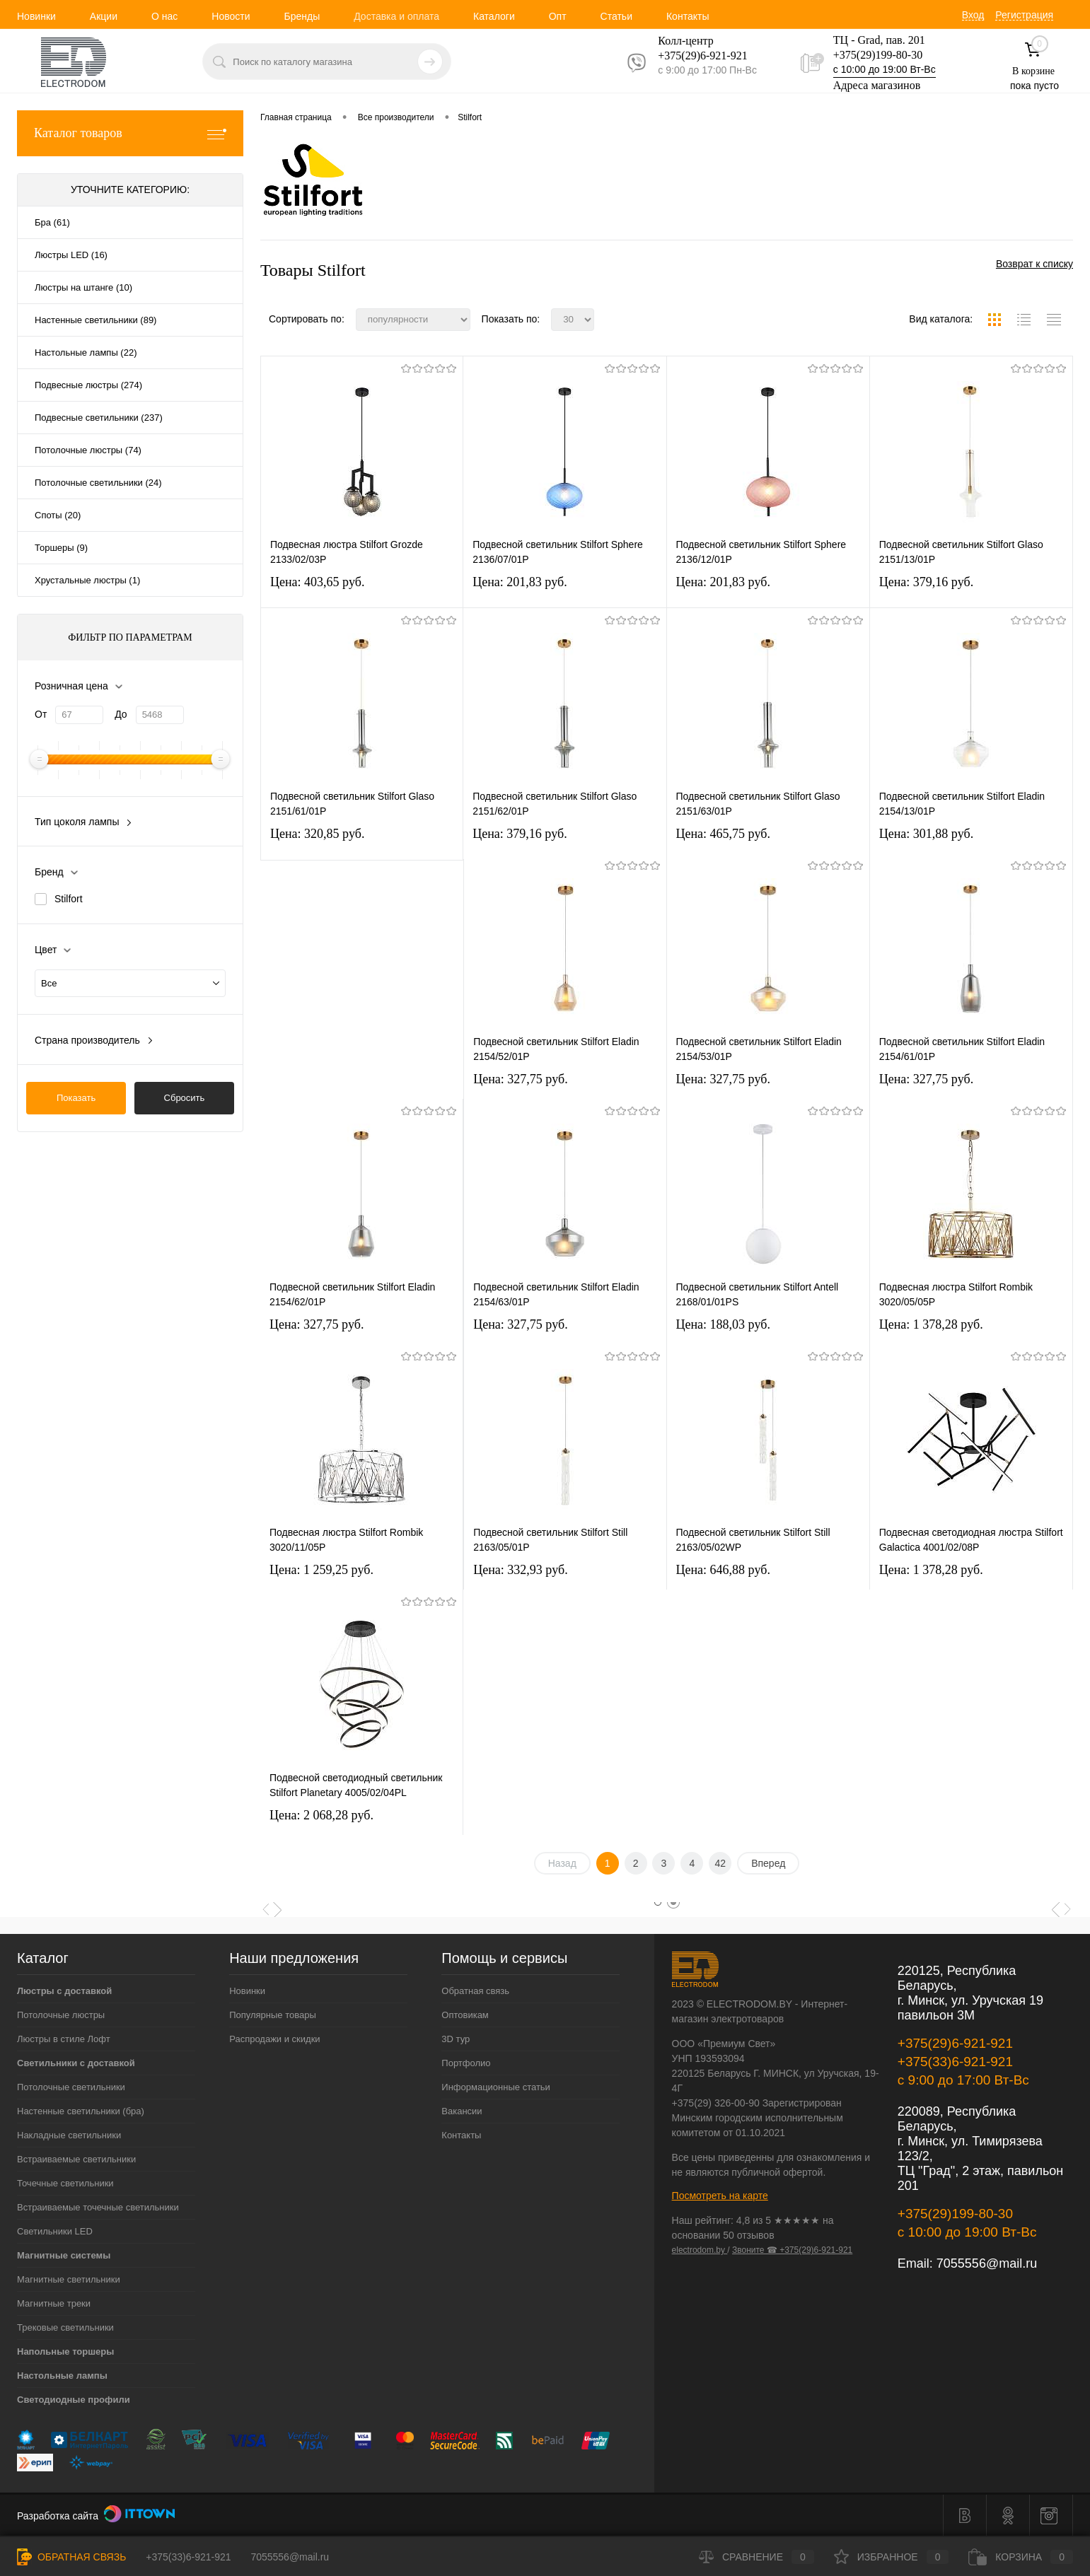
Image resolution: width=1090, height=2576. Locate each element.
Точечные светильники (65, 2183)
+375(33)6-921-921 (955, 2061)
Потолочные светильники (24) (98, 482)
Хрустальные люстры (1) (87, 580)
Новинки (36, 16)
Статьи (616, 16)
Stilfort (68, 898)
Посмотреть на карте (720, 2195)
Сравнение (756, 2557)
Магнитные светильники (68, 2279)
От (41, 714)
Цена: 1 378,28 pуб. (931, 1324)
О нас (164, 16)
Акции (103, 16)
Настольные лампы (62, 2375)
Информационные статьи (495, 2087)
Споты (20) (58, 515)
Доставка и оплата (396, 16)
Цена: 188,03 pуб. (723, 1324)
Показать (76, 1097)
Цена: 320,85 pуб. (317, 834)
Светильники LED (55, 2231)
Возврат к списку (1034, 263)
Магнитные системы (63, 2255)
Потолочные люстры (61, 2015)
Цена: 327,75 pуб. (520, 1079)
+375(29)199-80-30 (877, 55)
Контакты (687, 16)
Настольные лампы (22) (86, 352)
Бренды (302, 16)
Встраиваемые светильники (76, 2159)
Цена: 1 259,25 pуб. (321, 1570)
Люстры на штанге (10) (83, 287)
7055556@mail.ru (987, 2263)
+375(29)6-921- (694, 55)
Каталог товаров (130, 133)
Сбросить (184, 1097)
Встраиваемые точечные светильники (98, 2207)
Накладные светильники (69, 2135)
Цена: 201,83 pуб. (519, 582)
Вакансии (461, 2111)
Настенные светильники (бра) (80, 2111)
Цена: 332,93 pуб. (520, 1570)
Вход (973, 15)
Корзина (1020, 2557)
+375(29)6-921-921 (955, 2043)
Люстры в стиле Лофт (63, 2039)
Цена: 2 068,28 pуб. (321, 1815)
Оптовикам (465, 2015)
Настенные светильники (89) (95, 320)
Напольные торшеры (65, 2351)
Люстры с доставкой (64, 1991)
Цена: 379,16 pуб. (926, 582)
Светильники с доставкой (76, 2063)
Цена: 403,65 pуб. (317, 582)
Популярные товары (272, 2015)
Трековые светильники (65, 2327)
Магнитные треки (54, 2303)
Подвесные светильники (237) (99, 417)
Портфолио (465, 2063)
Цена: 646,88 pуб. (723, 1570)
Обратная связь (475, 1991)
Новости (230, 16)
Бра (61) (52, 222)
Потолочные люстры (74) (88, 450)
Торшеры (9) (61, 547)
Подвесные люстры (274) (88, 385)
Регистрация (1024, 15)
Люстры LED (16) (71, 255)
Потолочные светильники (71, 2087)
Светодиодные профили (73, 2399)
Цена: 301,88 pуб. (926, 834)
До (121, 714)
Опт (558, 16)
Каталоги (494, 16)
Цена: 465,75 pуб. (723, 834)
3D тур (455, 2039)
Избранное (891, 2557)
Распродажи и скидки (274, 2039)
